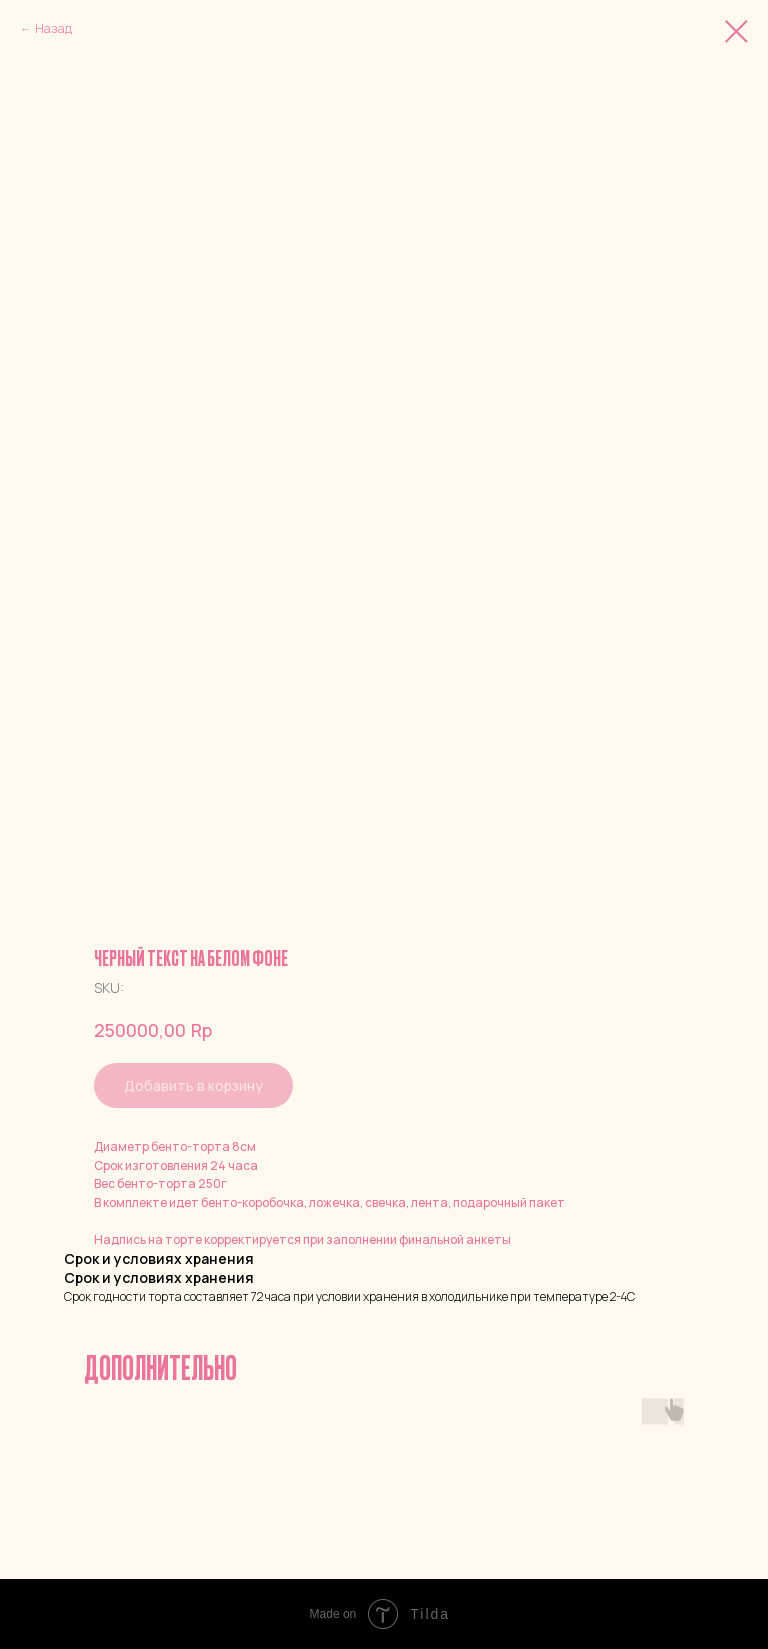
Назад (53, 28)
